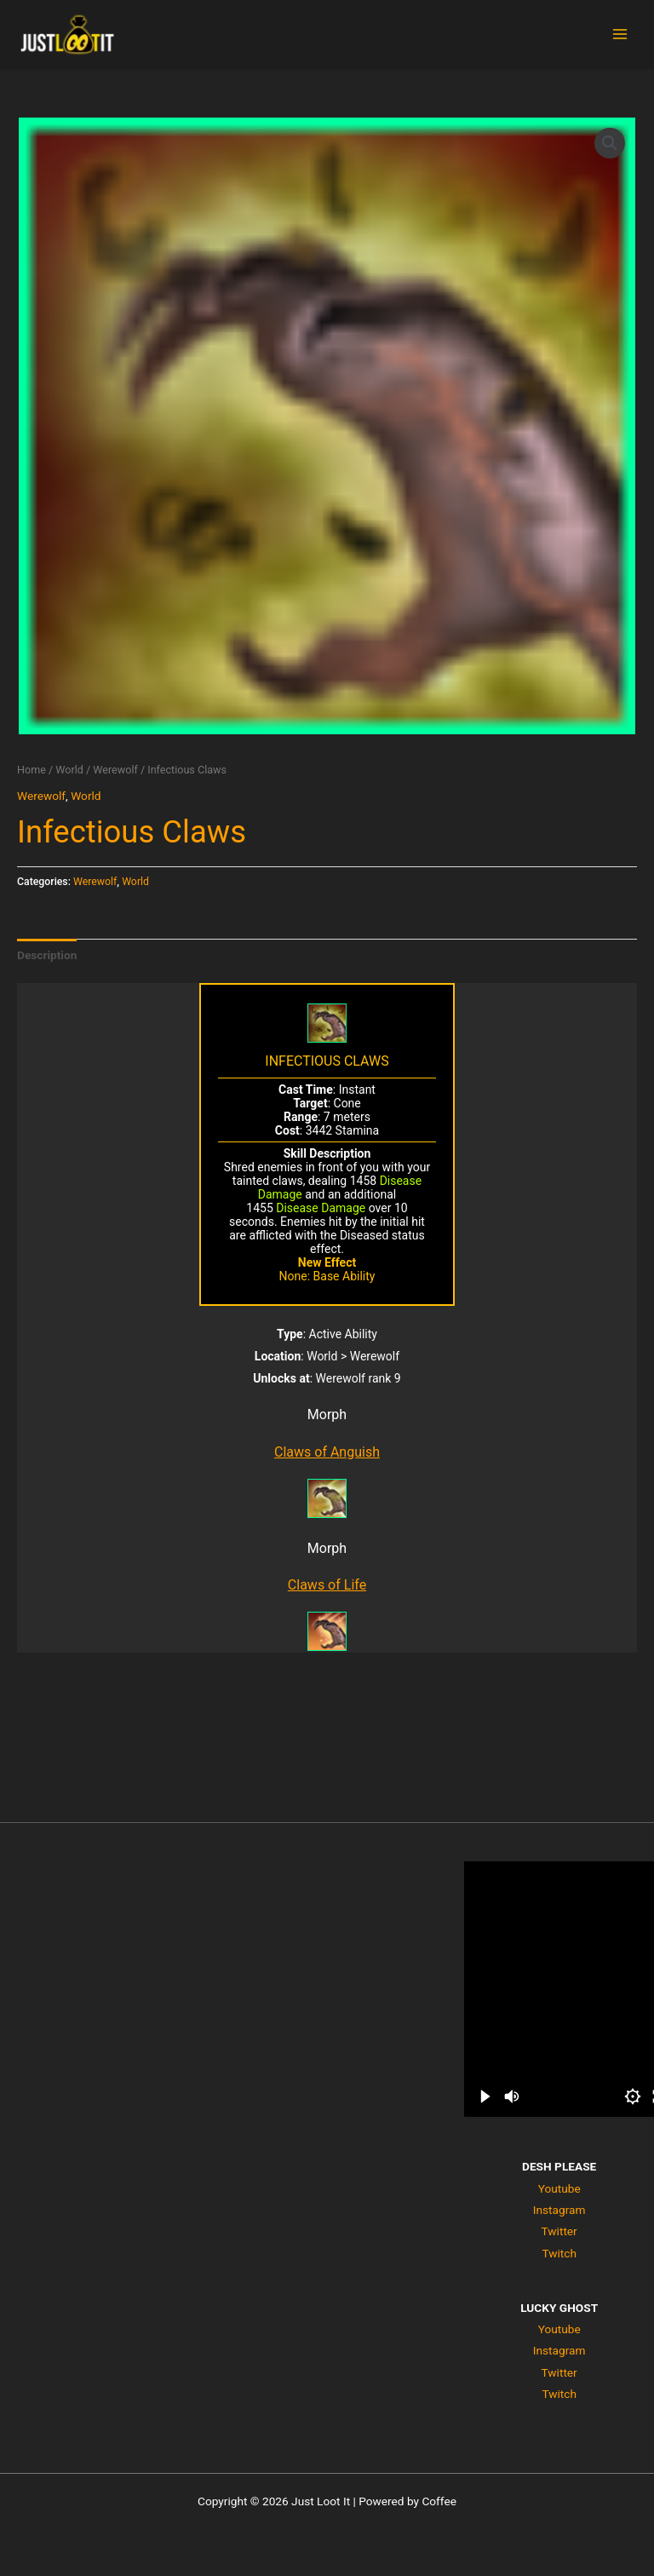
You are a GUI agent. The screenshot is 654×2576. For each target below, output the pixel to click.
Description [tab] (47, 955)
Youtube (559, 2188)
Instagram (559, 2210)
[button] (609, 143)
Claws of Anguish (327, 1452)
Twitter (559, 2231)
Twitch (559, 2253)
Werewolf (115, 769)
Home (31, 769)
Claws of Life (327, 1585)
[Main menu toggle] (620, 34)
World (69, 769)
